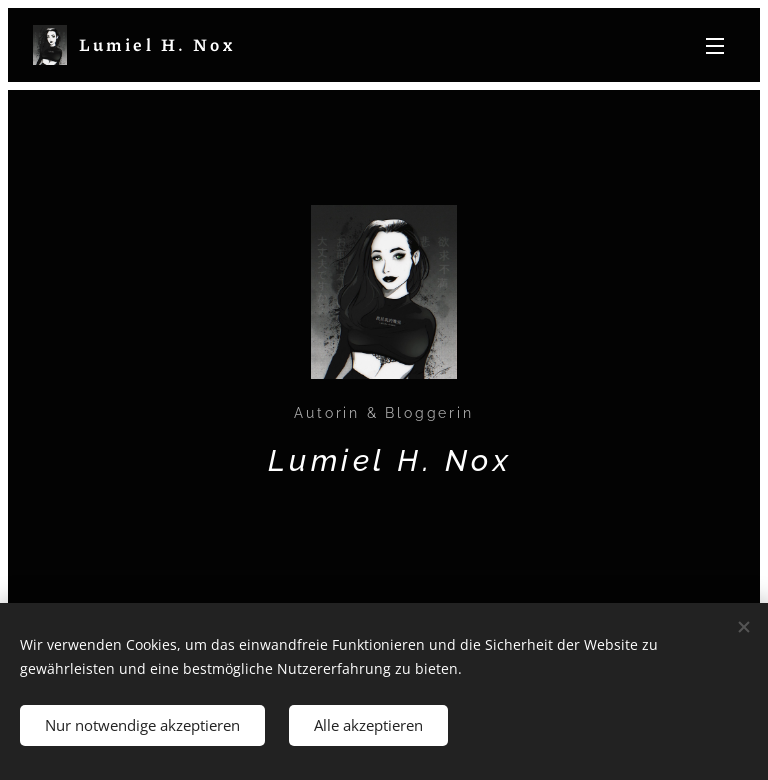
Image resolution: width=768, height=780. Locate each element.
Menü (715, 46)
